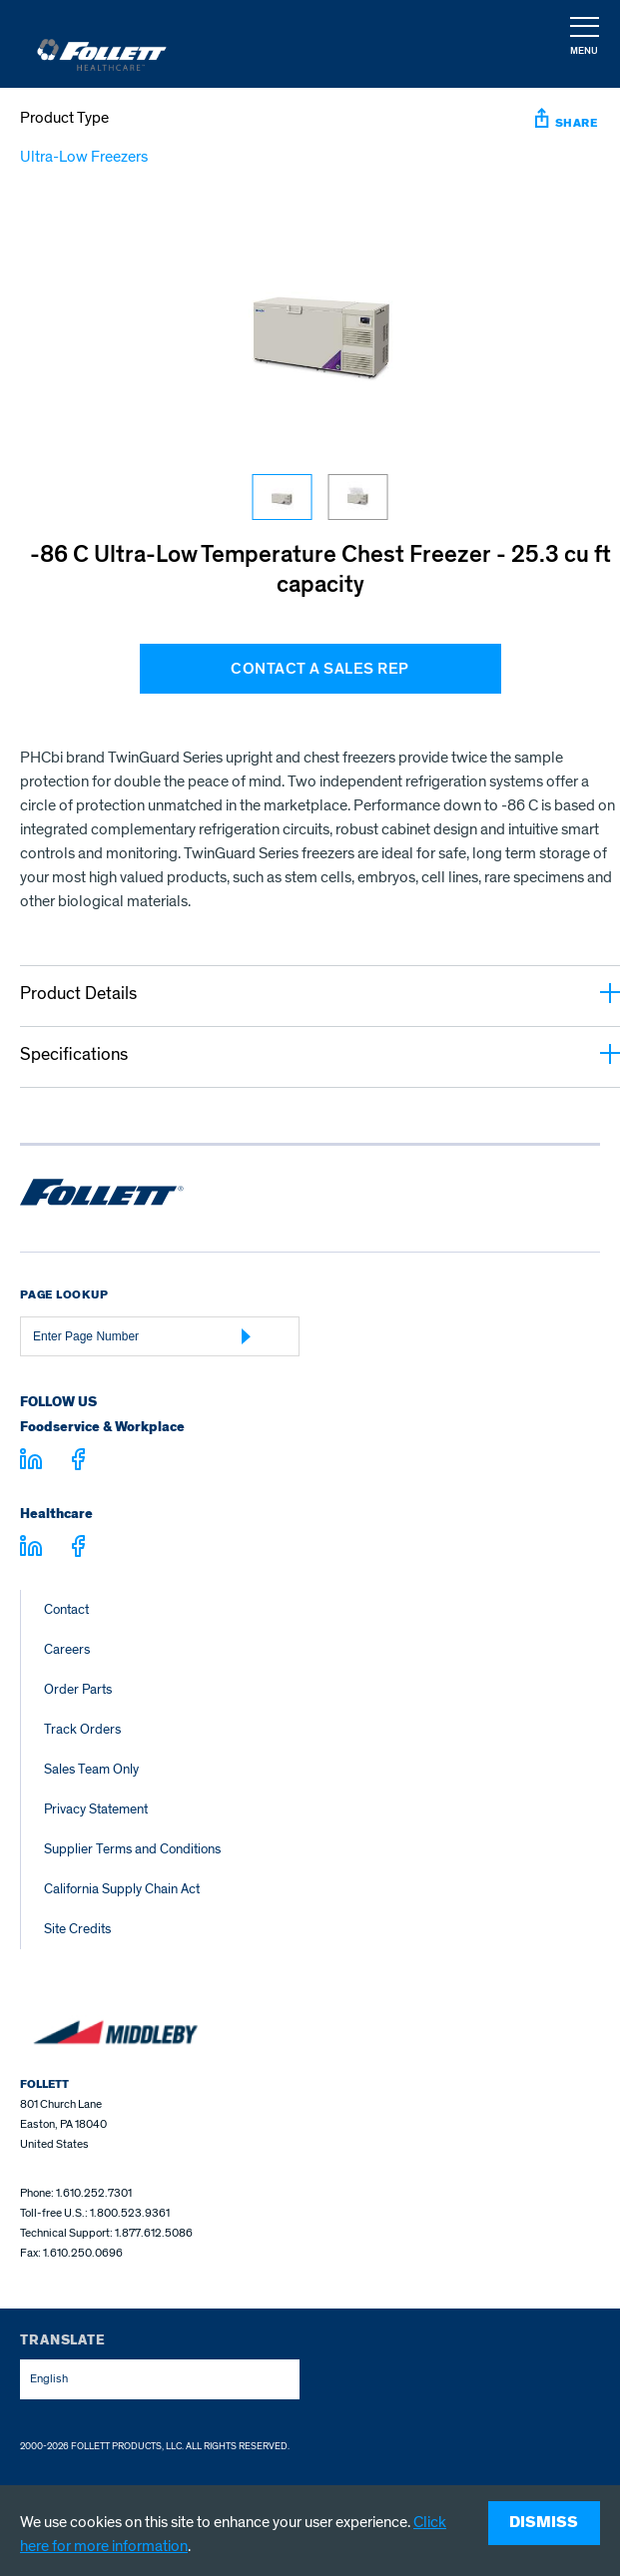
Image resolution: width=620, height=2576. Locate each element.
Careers (67, 1649)
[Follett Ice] (102, 45)
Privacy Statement (96, 1809)
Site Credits (77, 1928)
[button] (583, 45)
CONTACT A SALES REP (320, 669)
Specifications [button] (320, 1054)
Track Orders (82, 1729)
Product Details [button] (320, 993)
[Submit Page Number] (247, 1336)
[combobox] (160, 2379)
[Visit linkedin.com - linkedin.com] (31, 1549)
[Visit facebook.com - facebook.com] (78, 1462)
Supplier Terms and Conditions (132, 1848)
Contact (66, 1609)
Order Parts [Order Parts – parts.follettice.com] (78, 1689)
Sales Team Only (91, 1769)
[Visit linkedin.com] (31, 1462)
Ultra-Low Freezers (84, 157)
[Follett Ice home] (102, 1196)
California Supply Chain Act (122, 1888)
